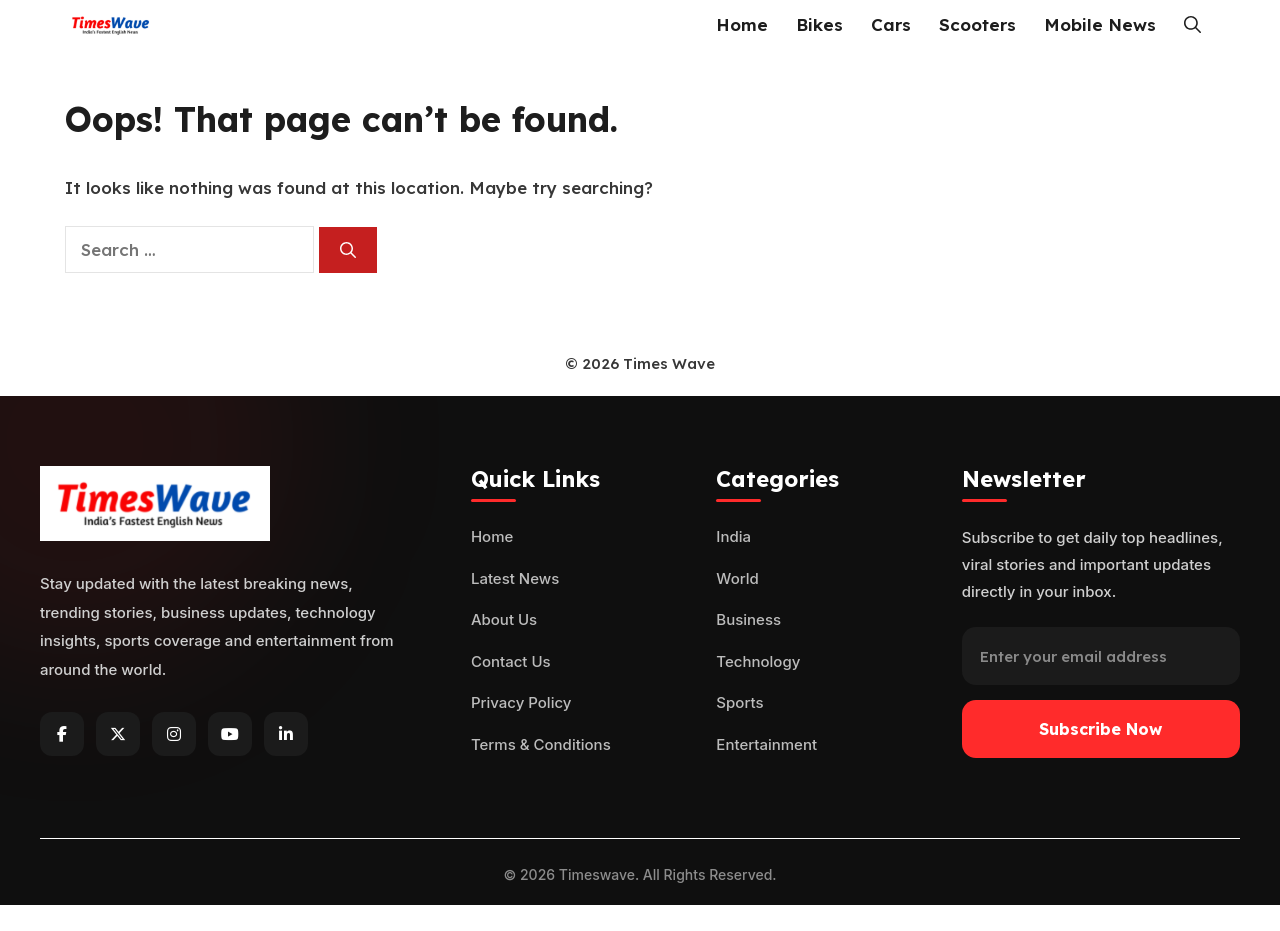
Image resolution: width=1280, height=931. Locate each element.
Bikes (819, 24)
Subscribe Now (1100, 729)
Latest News (515, 578)
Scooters (977, 24)
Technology (758, 661)
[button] (1192, 25)
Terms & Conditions (541, 744)
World (737, 578)
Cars (891, 24)
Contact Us (511, 661)
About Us (504, 619)
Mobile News (1100, 24)
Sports (739, 702)
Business (748, 619)
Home (742, 24)
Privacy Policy (521, 702)
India (733, 536)
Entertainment (766, 744)
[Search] (348, 250)
